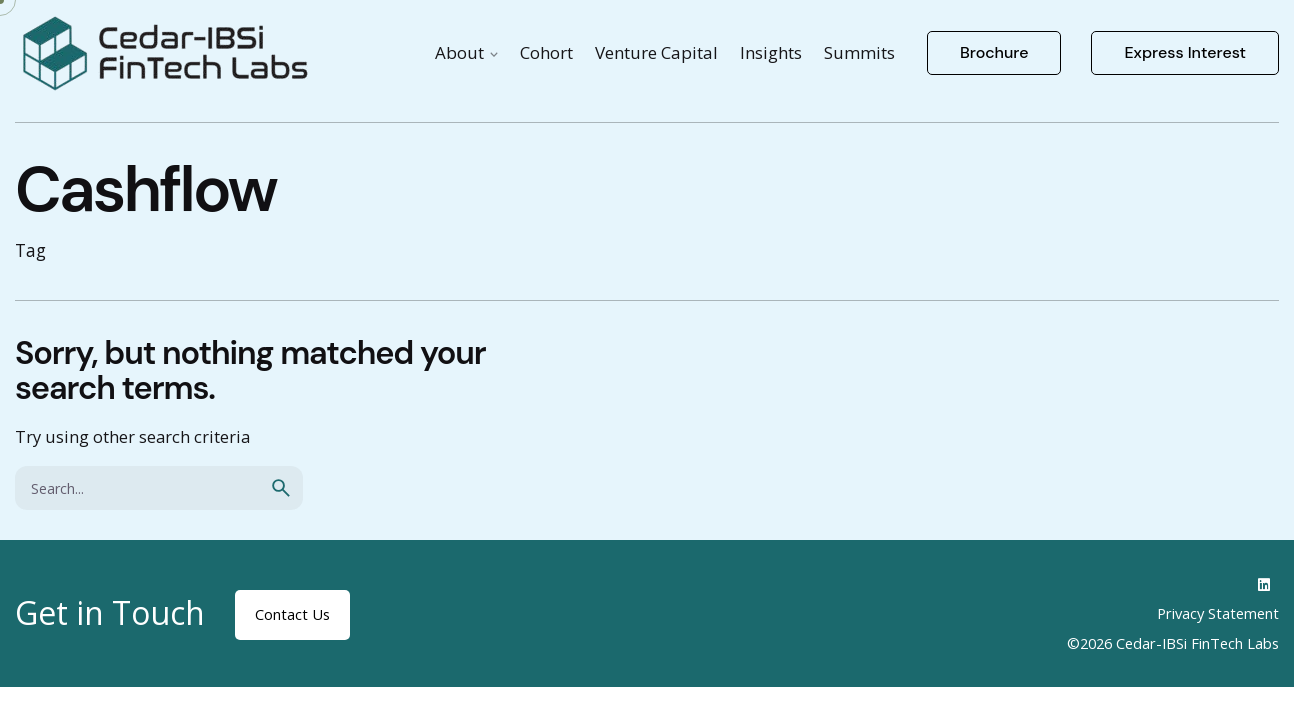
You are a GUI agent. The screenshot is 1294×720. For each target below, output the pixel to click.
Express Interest (1185, 52)
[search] (281, 488)
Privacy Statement (1218, 613)
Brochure (994, 52)
